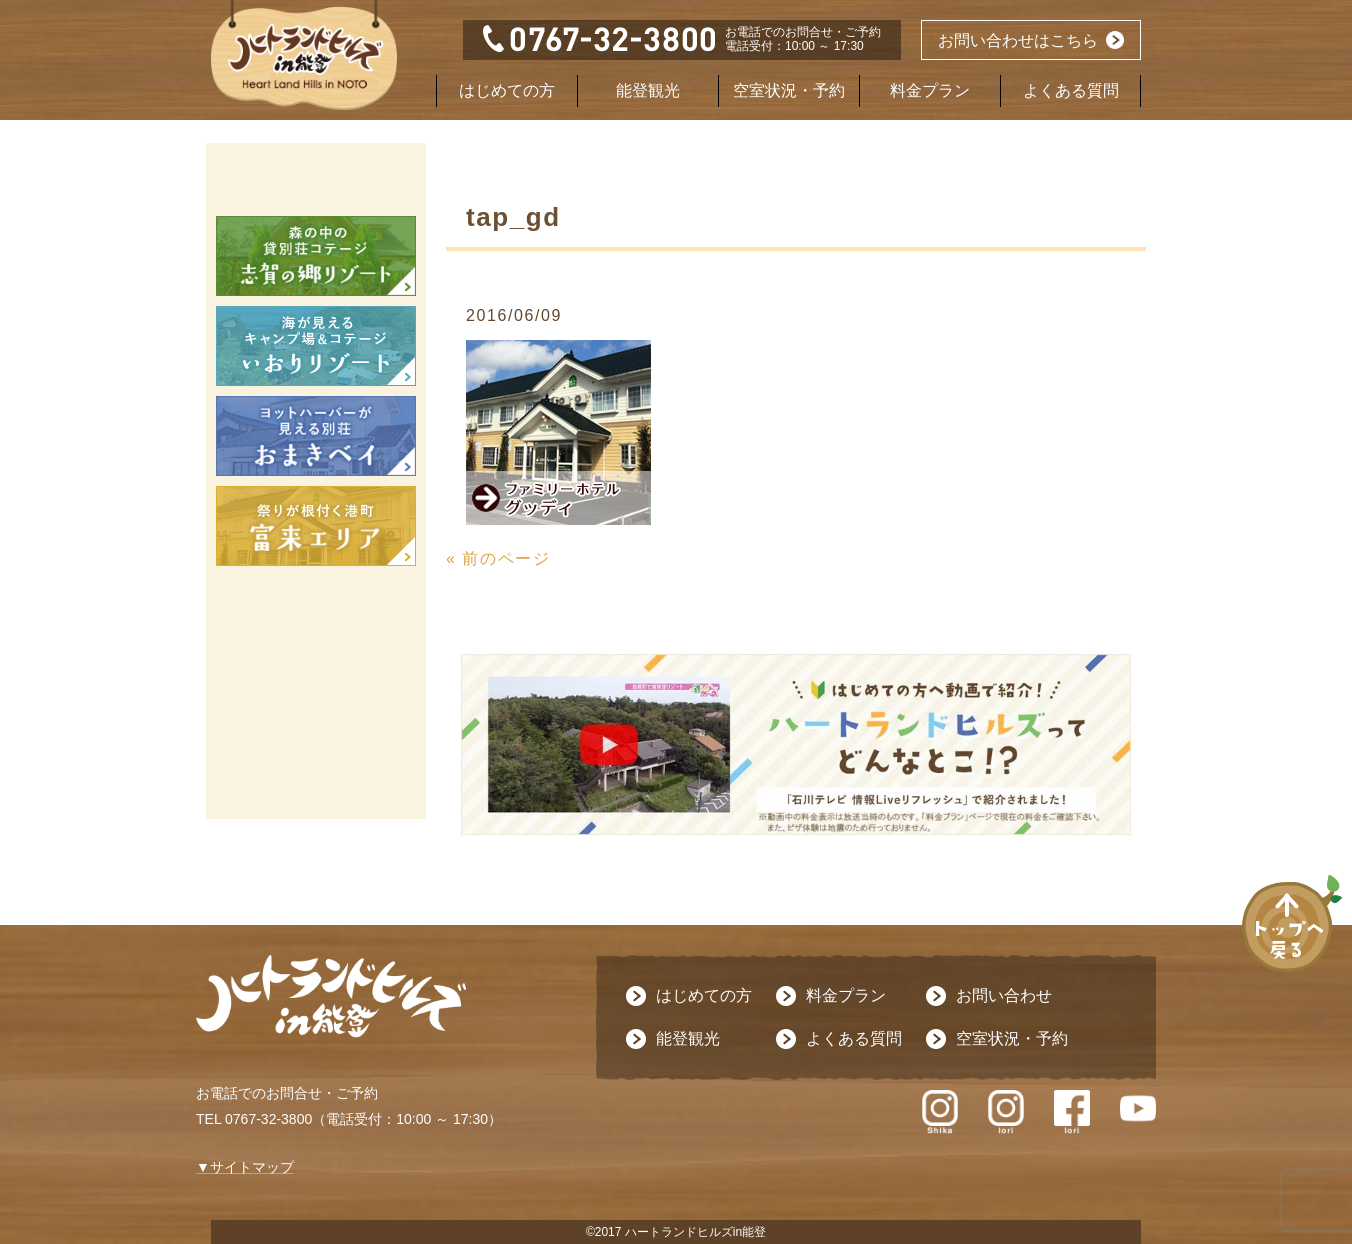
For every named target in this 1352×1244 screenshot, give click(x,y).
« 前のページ (498, 558)
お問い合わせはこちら (1018, 40)
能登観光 (648, 90)
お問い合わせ (1004, 995)
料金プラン (930, 90)
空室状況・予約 (789, 90)
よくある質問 (1071, 90)
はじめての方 (507, 90)
